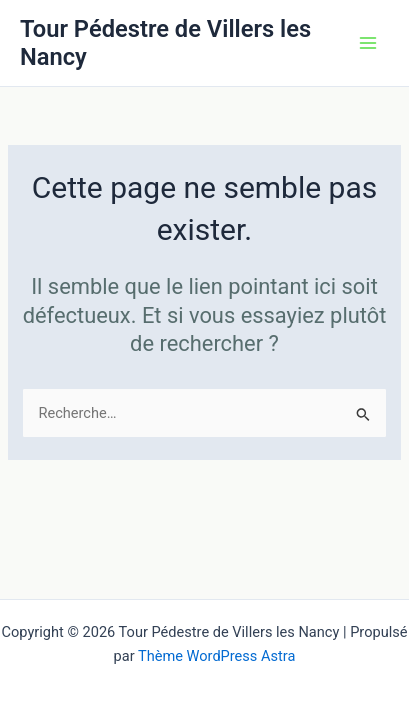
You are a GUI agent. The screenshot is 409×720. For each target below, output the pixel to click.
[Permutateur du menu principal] (368, 43)
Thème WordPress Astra (216, 656)
